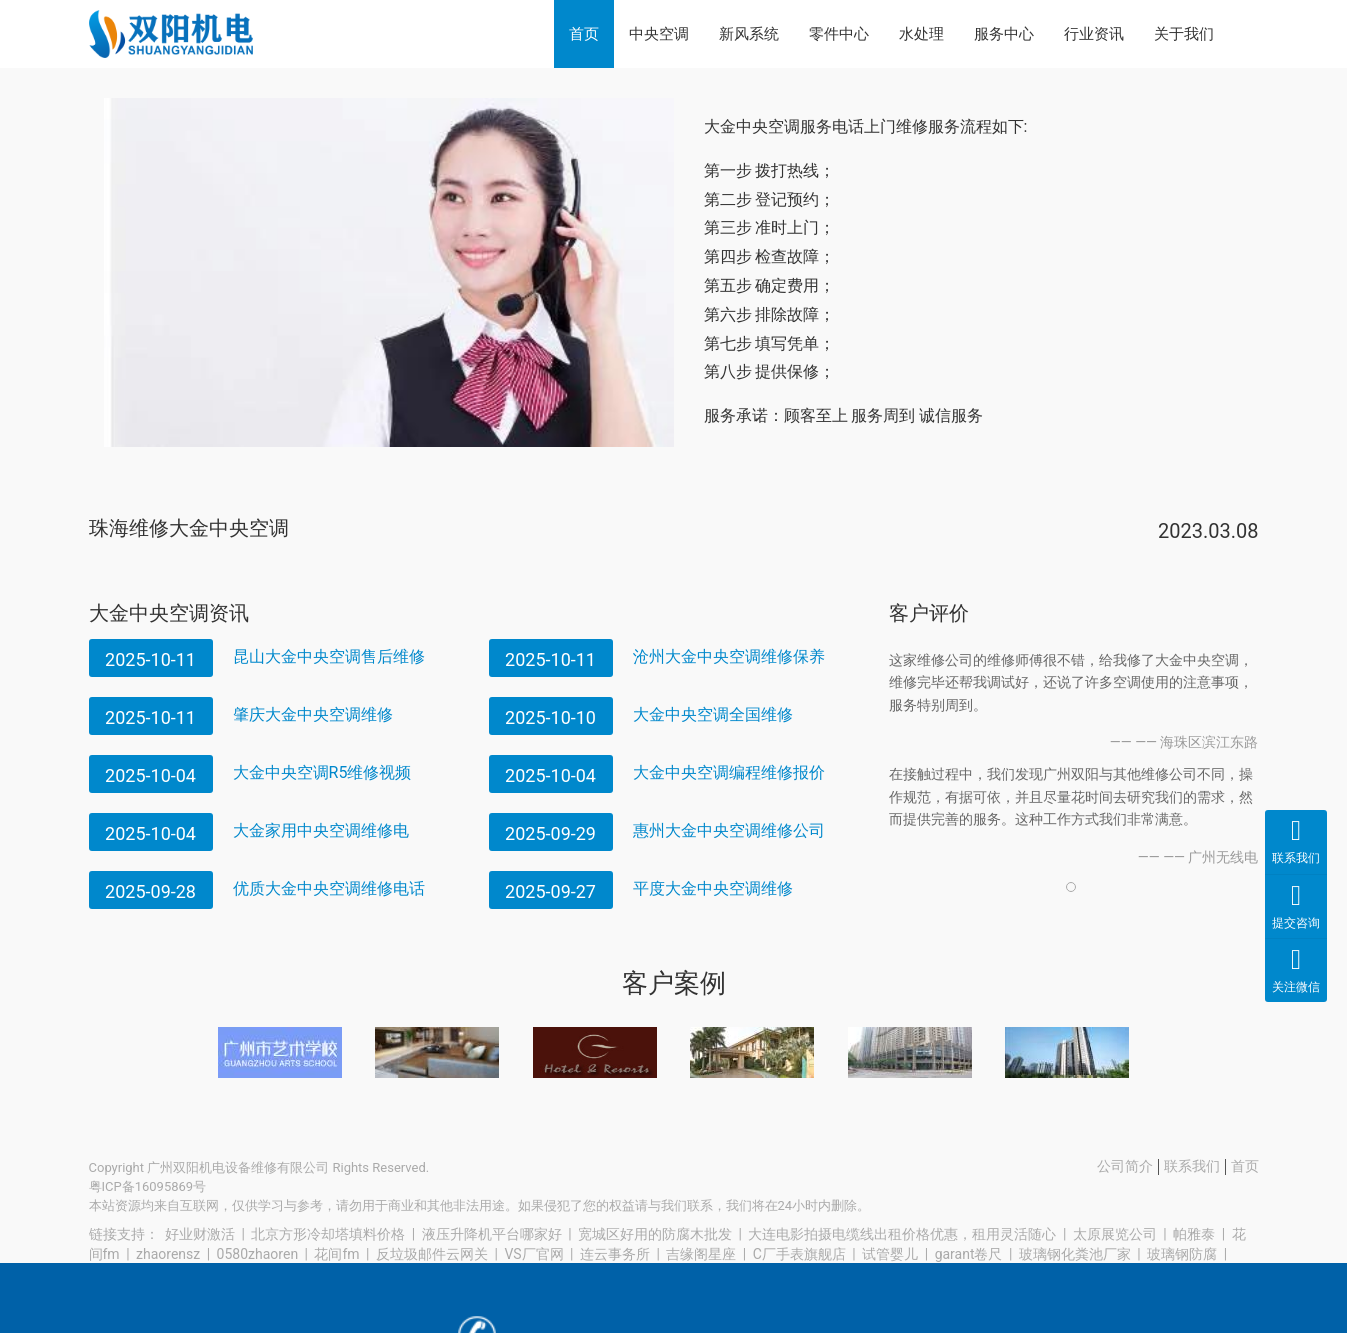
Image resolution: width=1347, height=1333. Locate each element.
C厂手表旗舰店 (799, 1254)
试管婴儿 (890, 1254)
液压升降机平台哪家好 (492, 1234)
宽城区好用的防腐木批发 (655, 1234)
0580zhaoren (258, 1254)
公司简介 (1125, 1166)
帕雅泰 (1194, 1234)
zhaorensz (168, 1254)
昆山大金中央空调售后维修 (329, 656)
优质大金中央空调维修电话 (329, 888)
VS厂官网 (533, 1254)
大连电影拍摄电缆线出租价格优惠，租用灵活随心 (902, 1234)
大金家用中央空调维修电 (321, 830)
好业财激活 (200, 1234)
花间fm (336, 1254)
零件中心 (839, 34)
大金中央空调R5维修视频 (322, 772)
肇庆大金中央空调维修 (313, 714)
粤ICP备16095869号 (148, 1186)
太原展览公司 (1115, 1234)
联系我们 (1192, 1166)
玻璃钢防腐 (1182, 1254)
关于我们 (1184, 34)
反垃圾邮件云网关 (432, 1254)
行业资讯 (1094, 34)
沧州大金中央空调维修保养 (729, 656)
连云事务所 (615, 1254)
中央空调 (659, 34)
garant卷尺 (969, 1254)
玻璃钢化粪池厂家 (1075, 1254)
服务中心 (1004, 34)
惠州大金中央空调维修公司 (729, 830)
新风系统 (749, 34)
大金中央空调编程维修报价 (729, 772)
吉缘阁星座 (701, 1254)
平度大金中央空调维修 (713, 888)
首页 (584, 34)
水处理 (921, 34)
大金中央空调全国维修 (713, 714)
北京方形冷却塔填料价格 (328, 1234)
